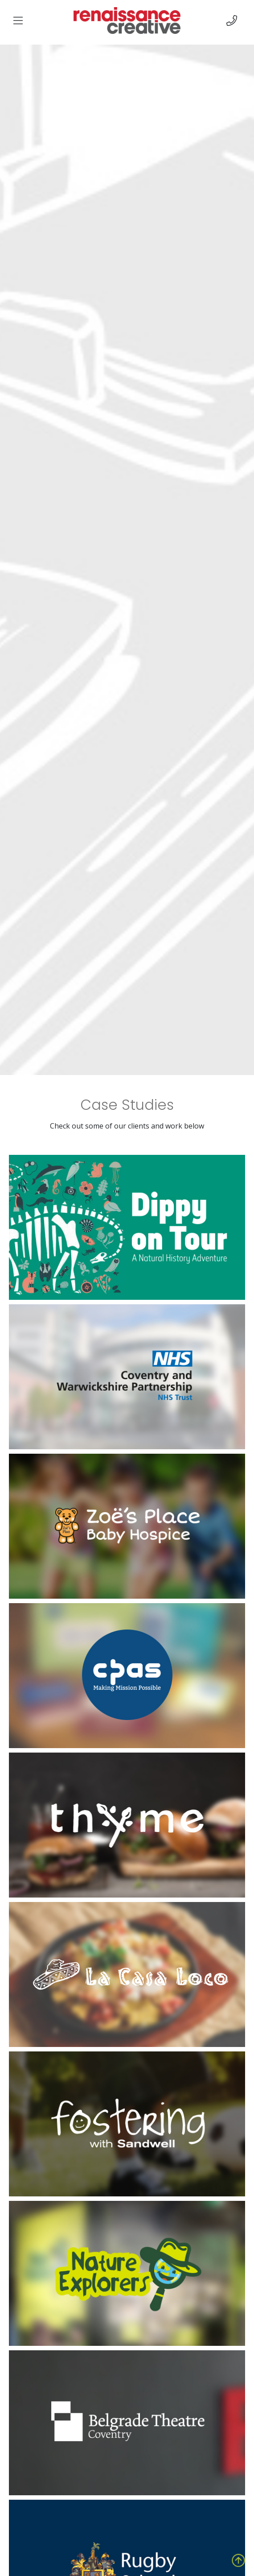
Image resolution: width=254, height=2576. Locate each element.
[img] (18, 20)
